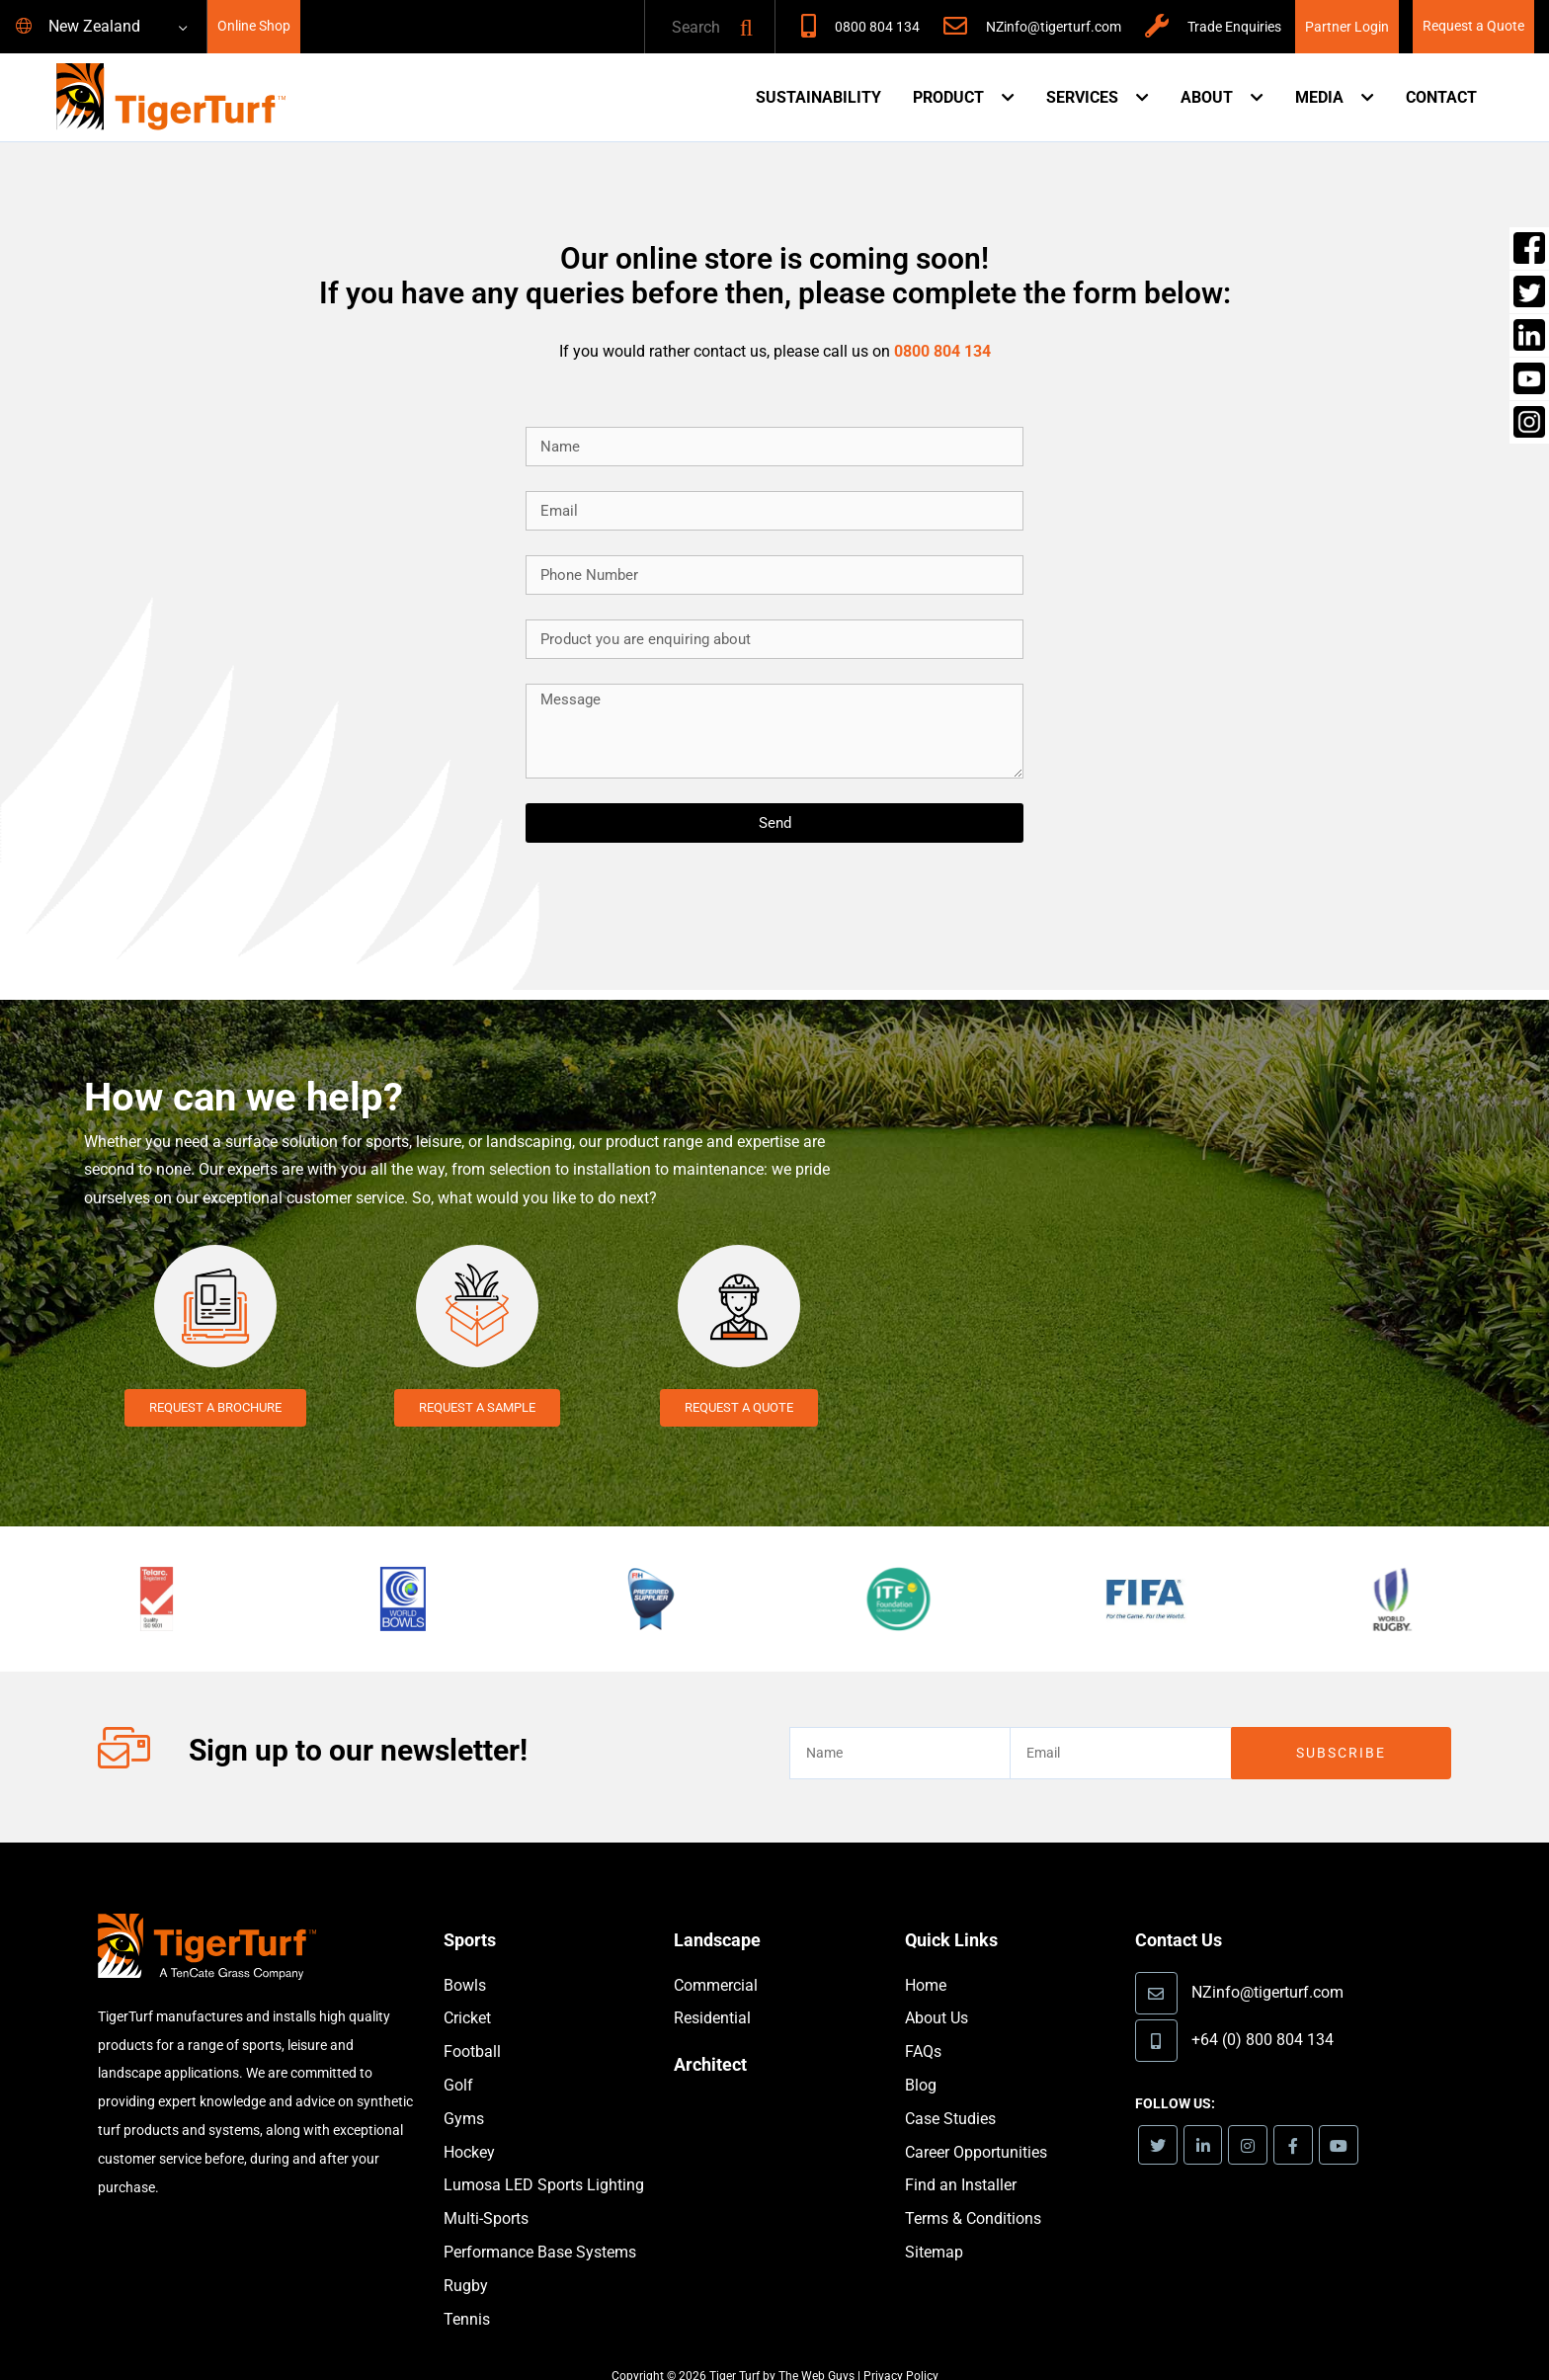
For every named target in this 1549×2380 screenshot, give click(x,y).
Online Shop (253, 26)
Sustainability (818, 97)
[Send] (774, 823)
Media (1319, 97)
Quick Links (956, 1911)
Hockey (469, 2123)
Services (1082, 97)
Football (472, 2022)
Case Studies (950, 2090)
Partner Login (1347, 27)
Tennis (467, 2290)
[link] (1159, 2116)
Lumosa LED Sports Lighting (544, 2156)
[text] (688, 28)
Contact (1441, 97)
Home (925, 1956)
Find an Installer (961, 2156)
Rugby (466, 2257)
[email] (1120, 1724)
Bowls (465, 1956)
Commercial (716, 1956)
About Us (936, 1989)
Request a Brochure (215, 1408)
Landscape (722, 1911)
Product (948, 97)
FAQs (923, 2022)
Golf (458, 2056)
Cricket (467, 1989)
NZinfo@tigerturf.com (1053, 27)
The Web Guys (816, 2347)
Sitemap (934, 2223)
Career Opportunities (976, 2123)
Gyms (464, 2090)
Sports (472, 1911)
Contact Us (1183, 1911)
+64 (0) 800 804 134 (1262, 2009)
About (1207, 97)
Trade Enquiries (1234, 27)
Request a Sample (476, 1408)
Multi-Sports (486, 2189)
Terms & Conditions (973, 2189)
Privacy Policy (900, 2347)
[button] (746, 28)
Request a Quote (1473, 26)
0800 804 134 (877, 27)
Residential (712, 1989)
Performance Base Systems (540, 2223)
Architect (714, 2035)
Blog (921, 2056)
